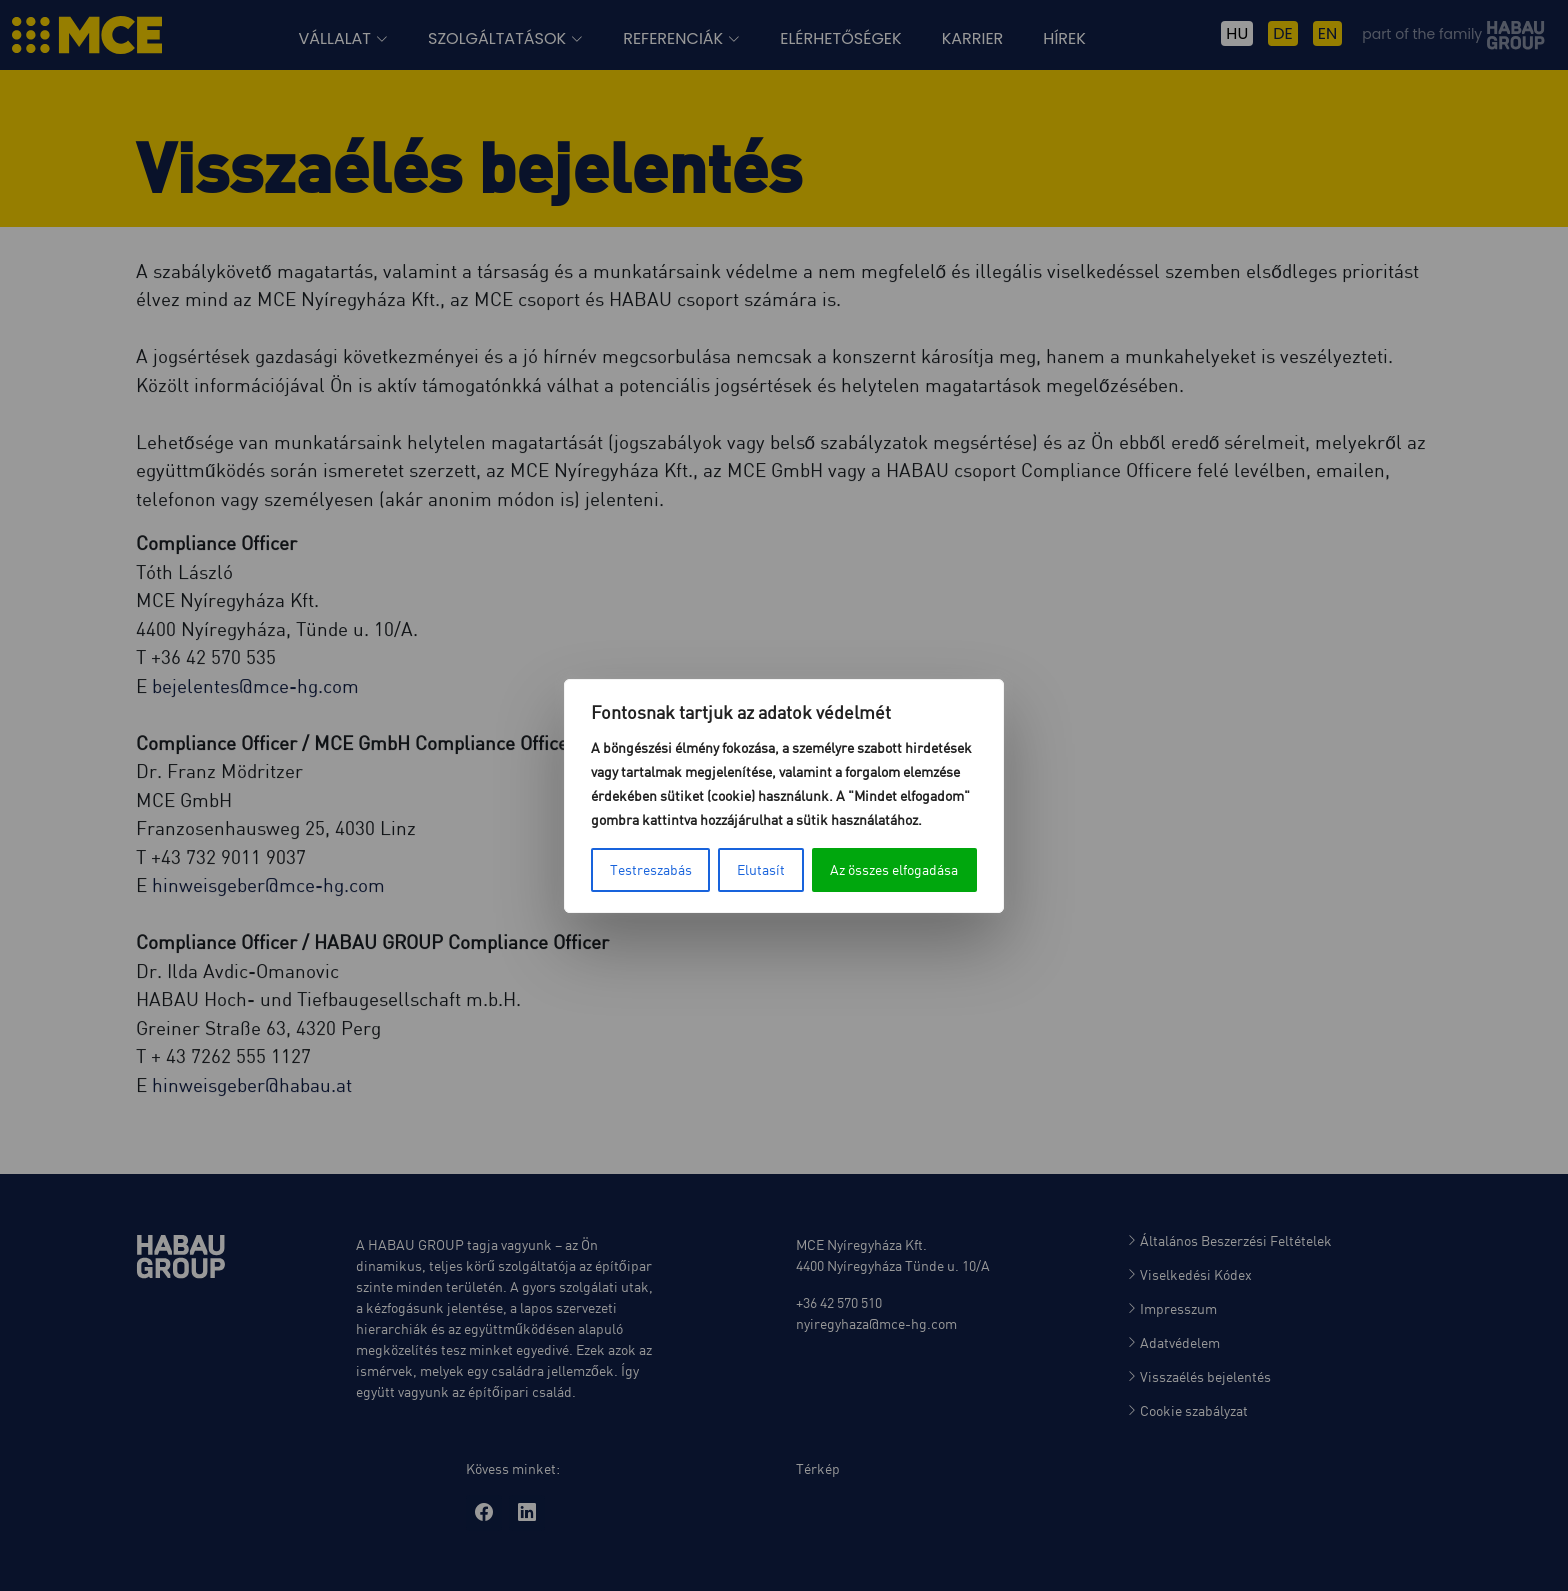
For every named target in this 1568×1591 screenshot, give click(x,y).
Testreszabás (651, 869)
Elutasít (761, 869)
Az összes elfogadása (894, 869)
